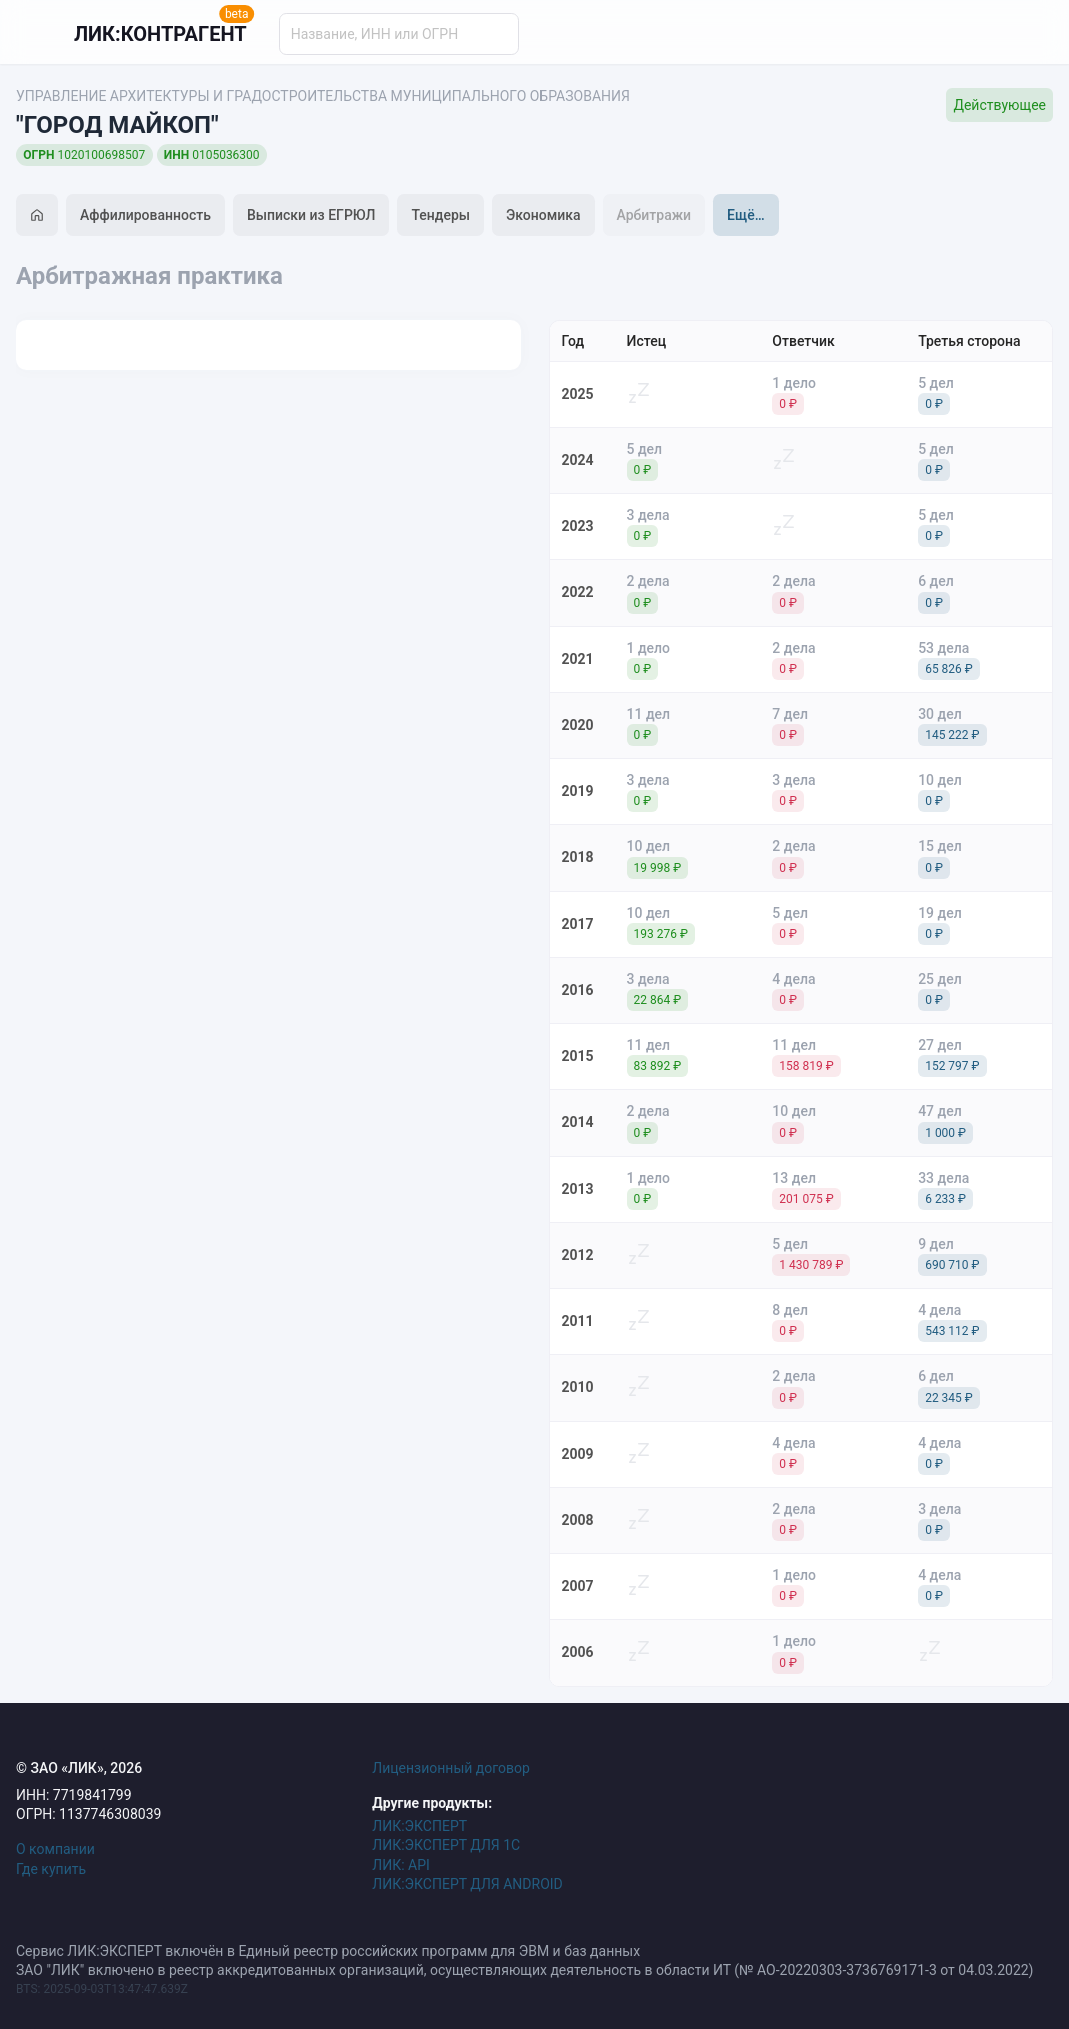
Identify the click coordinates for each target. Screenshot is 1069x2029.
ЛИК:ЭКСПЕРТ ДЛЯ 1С (446, 1845)
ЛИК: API (401, 1865)
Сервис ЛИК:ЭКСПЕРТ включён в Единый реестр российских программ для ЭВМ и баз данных (328, 1951)
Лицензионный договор (451, 1768)
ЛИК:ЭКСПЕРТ (419, 1826)
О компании (55, 1849)
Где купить (51, 1869)
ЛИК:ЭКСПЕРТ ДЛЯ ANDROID (467, 1884)
